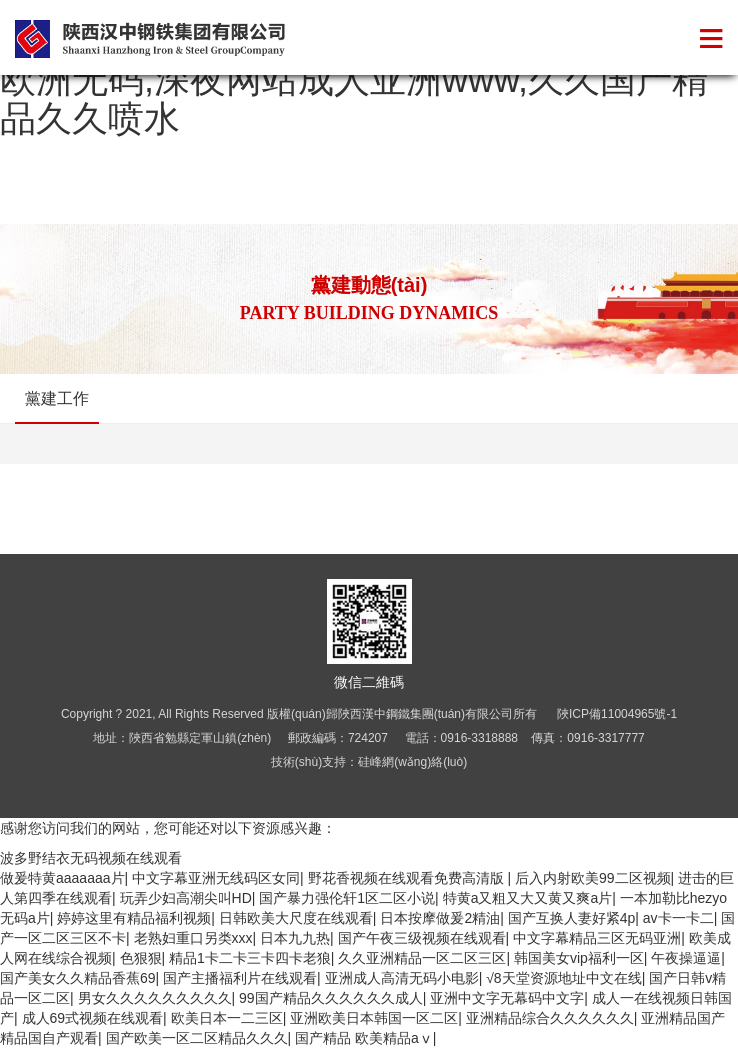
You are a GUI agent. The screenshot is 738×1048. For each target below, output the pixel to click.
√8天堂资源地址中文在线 (563, 978)
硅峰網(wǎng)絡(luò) (412, 762)
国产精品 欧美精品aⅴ (364, 1038)
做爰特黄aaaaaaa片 (62, 878)
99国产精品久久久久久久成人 (331, 998)
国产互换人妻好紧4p (572, 918)
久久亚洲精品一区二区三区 (422, 958)
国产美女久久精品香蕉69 (78, 978)
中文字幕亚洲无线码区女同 (216, 878)
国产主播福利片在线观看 (240, 978)
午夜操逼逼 (686, 958)
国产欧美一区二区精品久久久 (197, 1038)
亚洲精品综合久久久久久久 (550, 1018)
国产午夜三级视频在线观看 (422, 938)
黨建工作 (57, 398)
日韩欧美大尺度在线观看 (296, 918)
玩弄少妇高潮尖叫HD (186, 898)
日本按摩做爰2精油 (440, 918)
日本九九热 (295, 938)
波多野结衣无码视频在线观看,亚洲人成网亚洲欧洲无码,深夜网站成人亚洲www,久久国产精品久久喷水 (365, 79)
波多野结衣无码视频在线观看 (91, 858)
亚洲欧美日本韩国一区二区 (374, 1018)
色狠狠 (141, 958)
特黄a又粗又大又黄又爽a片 (528, 898)
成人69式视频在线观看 (93, 1018)
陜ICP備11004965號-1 (617, 714)
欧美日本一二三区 (227, 1018)
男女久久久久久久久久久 (155, 998)
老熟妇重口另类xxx (193, 938)
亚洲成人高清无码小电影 (402, 978)
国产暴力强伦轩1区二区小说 (347, 898)
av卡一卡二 (678, 918)
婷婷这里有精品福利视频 (134, 918)
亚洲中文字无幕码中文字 (507, 998)
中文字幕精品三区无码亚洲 (597, 938)
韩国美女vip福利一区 (579, 958)
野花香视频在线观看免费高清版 (408, 878)
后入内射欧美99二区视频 (593, 878)
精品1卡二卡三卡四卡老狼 (250, 958)
